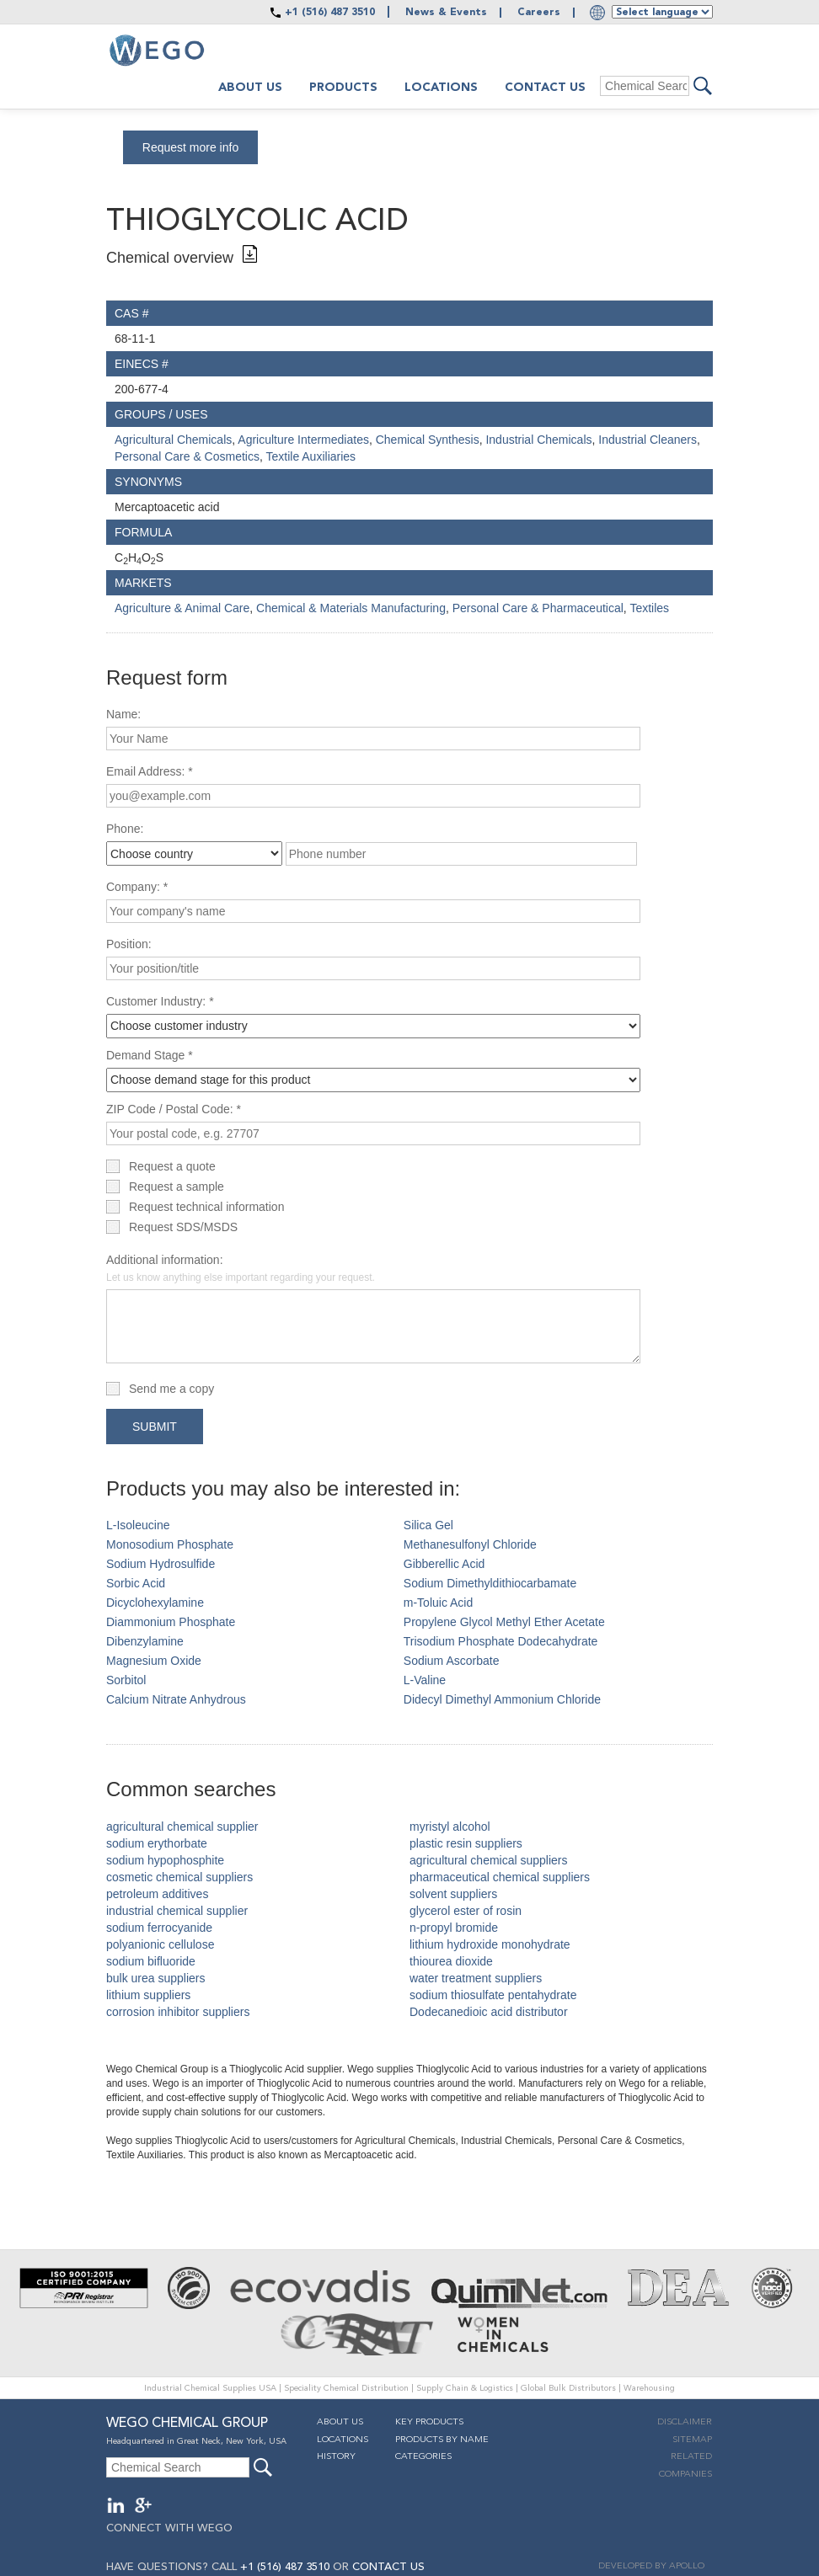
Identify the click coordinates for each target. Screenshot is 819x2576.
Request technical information (206, 1206)
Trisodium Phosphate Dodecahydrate (501, 1641)
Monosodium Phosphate (169, 1544)
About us (250, 87)
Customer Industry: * (160, 1001)
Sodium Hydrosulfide (160, 1564)
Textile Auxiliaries (310, 456)
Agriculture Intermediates (303, 439)
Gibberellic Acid (444, 1564)
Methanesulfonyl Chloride (470, 1544)
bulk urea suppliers (156, 1978)
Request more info (190, 147)
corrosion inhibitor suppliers (177, 2012)
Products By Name (442, 2440)
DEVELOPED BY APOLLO (651, 2566)
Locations (441, 87)
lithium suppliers (148, 1995)
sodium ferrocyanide (159, 1927)
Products (343, 87)
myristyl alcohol (450, 1826)
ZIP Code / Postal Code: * (173, 1109)
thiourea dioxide (451, 1961)
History (336, 2456)
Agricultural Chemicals (173, 439)
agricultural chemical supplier (182, 1826)
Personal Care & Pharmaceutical (538, 608)
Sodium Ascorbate (452, 1660)
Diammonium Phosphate (170, 1622)
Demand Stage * (149, 1055)
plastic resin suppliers (466, 1843)
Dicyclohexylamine (155, 1602)
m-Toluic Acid (438, 1602)
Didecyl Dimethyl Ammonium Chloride (502, 1699)
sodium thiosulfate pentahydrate (493, 1995)
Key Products (429, 2422)
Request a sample (176, 1186)
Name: (123, 714)
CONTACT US (388, 2567)
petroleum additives (157, 1894)
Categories (423, 2456)
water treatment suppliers (476, 1978)
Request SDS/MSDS (183, 1227)
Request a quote (172, 1166)
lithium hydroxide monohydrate (490, 1944)
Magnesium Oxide (153, 1660)
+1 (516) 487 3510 (330, 13)
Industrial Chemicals (538, 439)
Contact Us (545, 87)
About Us (340, 2422)
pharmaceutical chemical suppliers (500, 1877)
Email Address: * (149, 771)
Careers (538, 13)
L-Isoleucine (138, 1525)
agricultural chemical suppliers (489, 1860)
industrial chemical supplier (177, 1910)
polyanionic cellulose (160, 1944)
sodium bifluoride (150, 1961)
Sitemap (692, 2440)
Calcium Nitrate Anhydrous (176, 1699)
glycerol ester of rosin (466, 1910)
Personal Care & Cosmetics (187, 456)
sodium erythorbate (156, 1843)
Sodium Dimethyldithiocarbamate (490, 1583)
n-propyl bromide (454, 1927)
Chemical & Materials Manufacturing (351, 608)
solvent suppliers (453, 1894)
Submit (154, 1426)
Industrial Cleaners (647, 439)
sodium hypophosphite (165, 1860)
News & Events (446, 13)
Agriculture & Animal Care (182, 608)
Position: (129, 944)
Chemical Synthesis (427, 439)
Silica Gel (428, 1525)
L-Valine (425, 1680)
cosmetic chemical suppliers (179, 1877)
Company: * (137, 886)
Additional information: (240, 1268)
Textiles (649, 608)
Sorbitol (126, 1680)
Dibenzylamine (145, 1641)
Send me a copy (171, 1388)
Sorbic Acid (135, 1583)
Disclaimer (684, 2422)
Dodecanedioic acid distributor (489, 2012)
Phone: (124, 828)
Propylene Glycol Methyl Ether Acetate (504, 1622)
